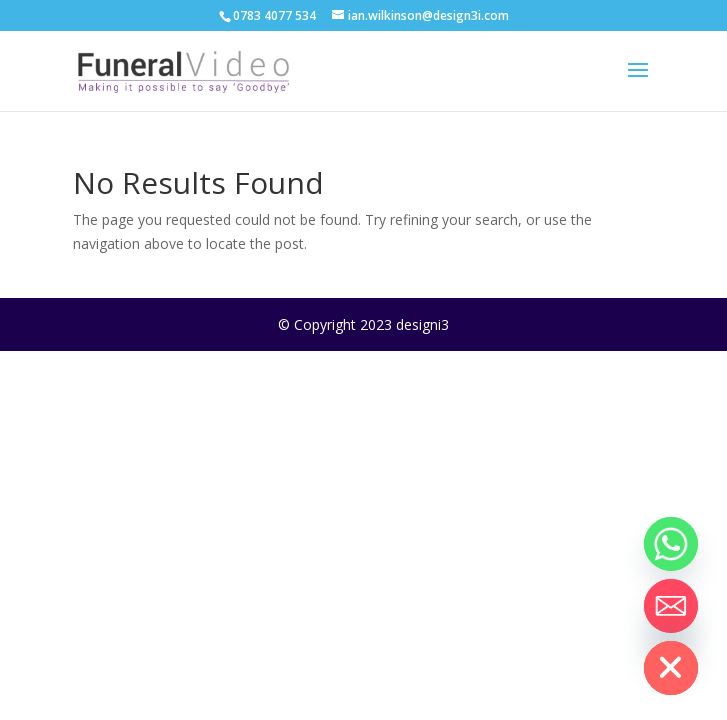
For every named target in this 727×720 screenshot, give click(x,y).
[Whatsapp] (671, 544)
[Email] (671, 606)
